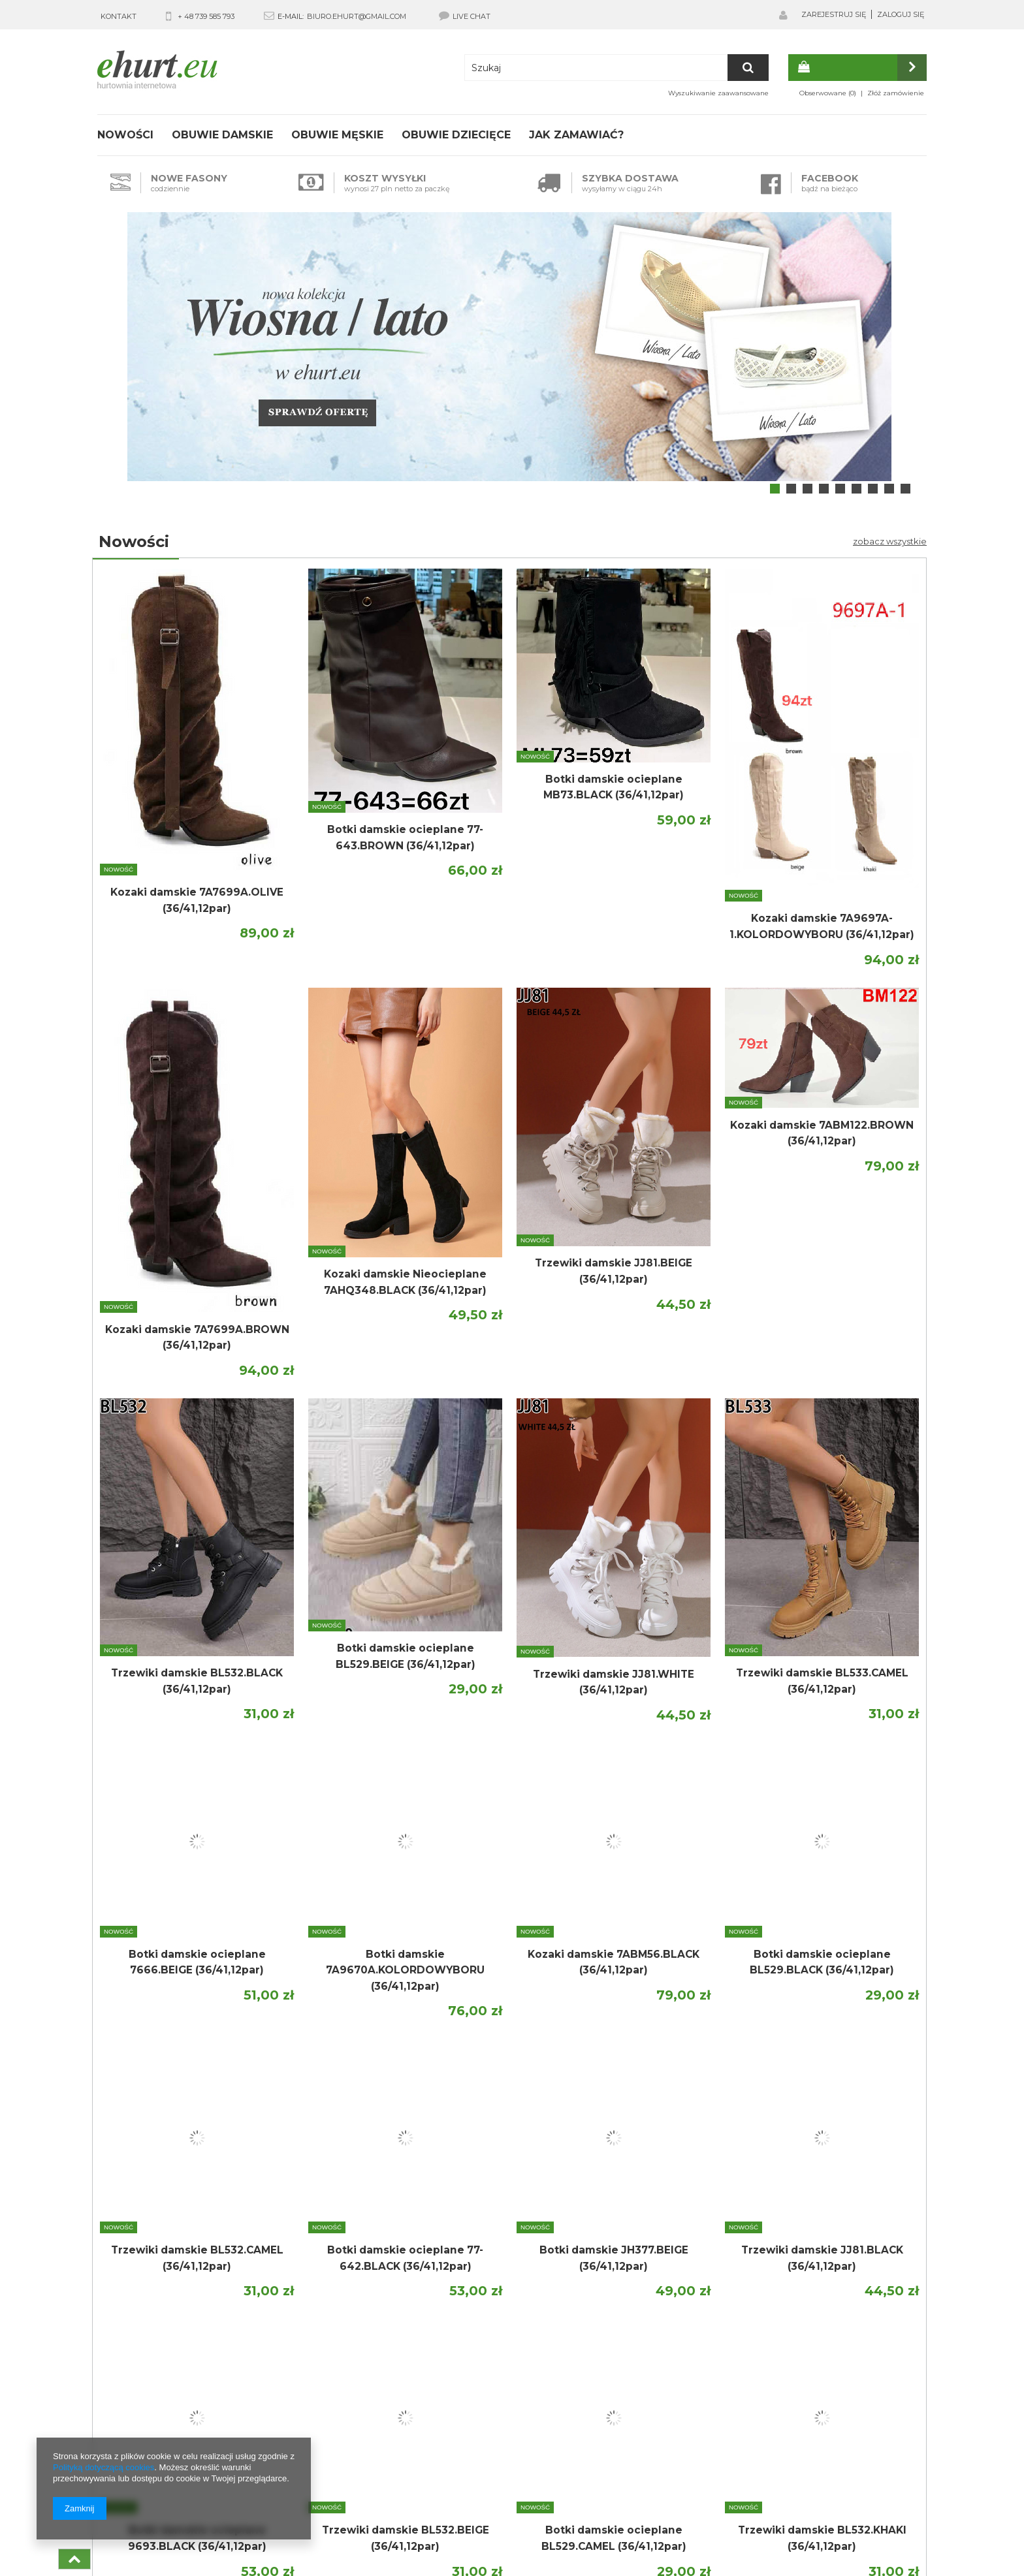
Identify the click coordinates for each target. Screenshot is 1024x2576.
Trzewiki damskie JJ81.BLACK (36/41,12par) (822, 2258)
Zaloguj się (900, 14)
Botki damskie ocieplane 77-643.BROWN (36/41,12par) (405, 837)
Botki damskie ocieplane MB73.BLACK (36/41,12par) (613, 787)
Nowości (125, 135)
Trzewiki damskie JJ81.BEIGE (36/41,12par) (613, 1271)
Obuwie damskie (222, 135)
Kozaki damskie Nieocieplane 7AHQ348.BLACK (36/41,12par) (405, 1282)
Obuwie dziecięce (456, 135)
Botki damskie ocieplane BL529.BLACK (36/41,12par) (822, 1962)
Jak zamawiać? (576, 135)
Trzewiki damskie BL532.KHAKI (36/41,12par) (822, 2538)
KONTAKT (118, 16)
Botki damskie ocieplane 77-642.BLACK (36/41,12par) (405, 2258)
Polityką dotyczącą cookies (103, 2467)
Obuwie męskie (337, 135)
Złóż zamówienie (895, 93)
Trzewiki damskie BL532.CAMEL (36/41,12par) (197, 2258)
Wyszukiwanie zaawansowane (718, 93)
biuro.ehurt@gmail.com (356, 16)
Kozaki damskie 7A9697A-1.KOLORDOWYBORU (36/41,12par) (821, 926)
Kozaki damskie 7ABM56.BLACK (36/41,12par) (613, 1962)
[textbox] (616, 67)
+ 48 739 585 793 (206, 16)
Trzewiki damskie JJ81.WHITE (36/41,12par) (613, 1682)
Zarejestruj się (833, 14)
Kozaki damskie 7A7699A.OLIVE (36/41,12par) (196, 900)
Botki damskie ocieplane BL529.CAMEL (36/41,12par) (613, 2538)
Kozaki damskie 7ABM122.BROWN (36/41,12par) (822, 1133)
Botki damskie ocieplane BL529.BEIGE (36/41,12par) (405, 1656)
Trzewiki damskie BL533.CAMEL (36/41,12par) (822, 1681)
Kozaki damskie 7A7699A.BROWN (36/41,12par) (197, 1337)
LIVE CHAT (464, 16)
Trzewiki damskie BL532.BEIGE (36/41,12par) (405, 2538)
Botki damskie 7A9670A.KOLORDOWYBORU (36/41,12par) (405, 1970)
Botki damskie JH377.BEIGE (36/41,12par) (613, 2258)
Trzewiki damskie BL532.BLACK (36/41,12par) (197, 1681)
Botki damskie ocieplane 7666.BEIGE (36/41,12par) (197, 1962)
